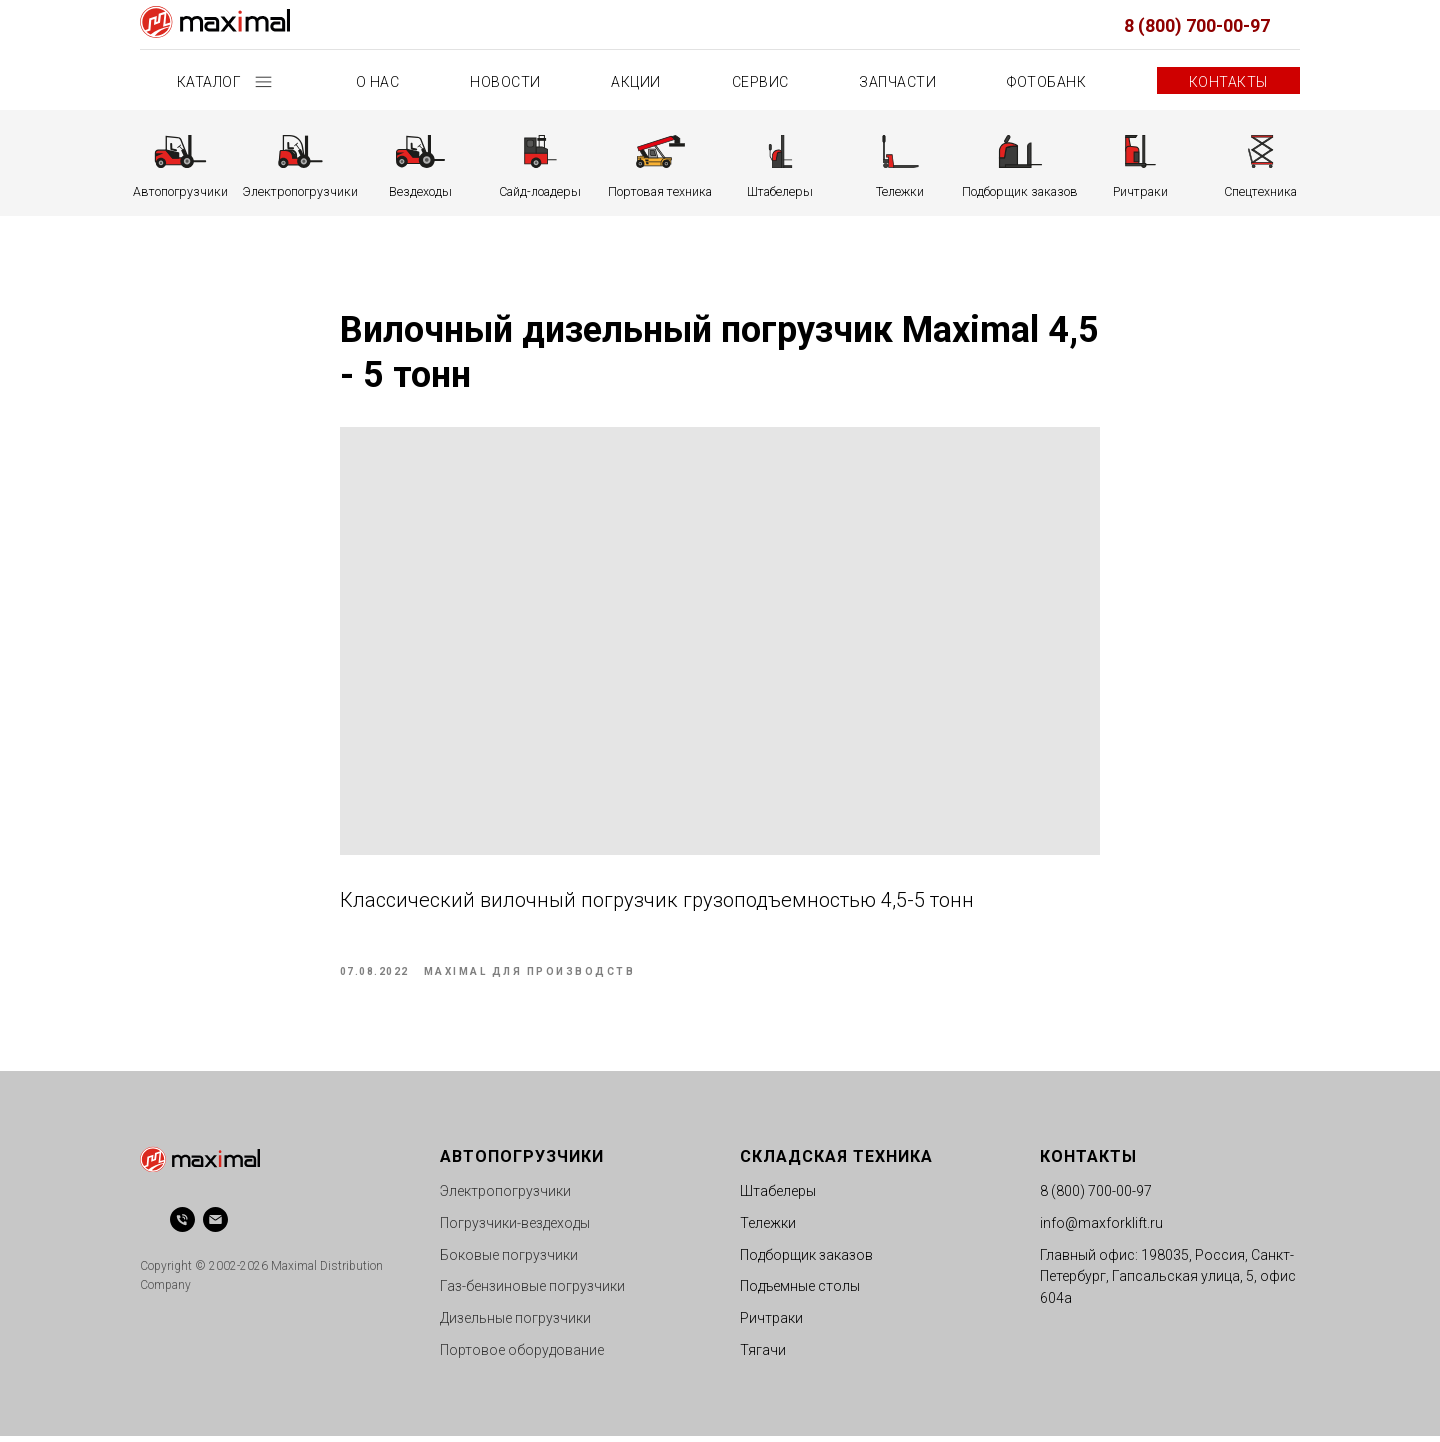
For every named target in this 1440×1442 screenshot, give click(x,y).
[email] (215, 1225)
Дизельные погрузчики (515, 1324)
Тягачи (763, 1355)
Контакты (1228, 82)
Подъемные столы (800, 1292)
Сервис (760, 82)
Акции (636, 82)
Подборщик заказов (806, 1260)
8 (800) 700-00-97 (1197, 25)
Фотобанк (1046, 82)
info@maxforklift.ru (1101, 1229)
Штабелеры (778, 1197)
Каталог (211, 82)
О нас (378, 82)
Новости (505, 82)
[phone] (182, 1225)
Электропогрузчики (505, 1197)
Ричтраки (771, 1324)
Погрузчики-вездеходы (515, 1229)
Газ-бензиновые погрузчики (532, 1292)
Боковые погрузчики (509, 1260)
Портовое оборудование (522, 1355)
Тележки (768, 1229)
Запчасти (897, 82)
